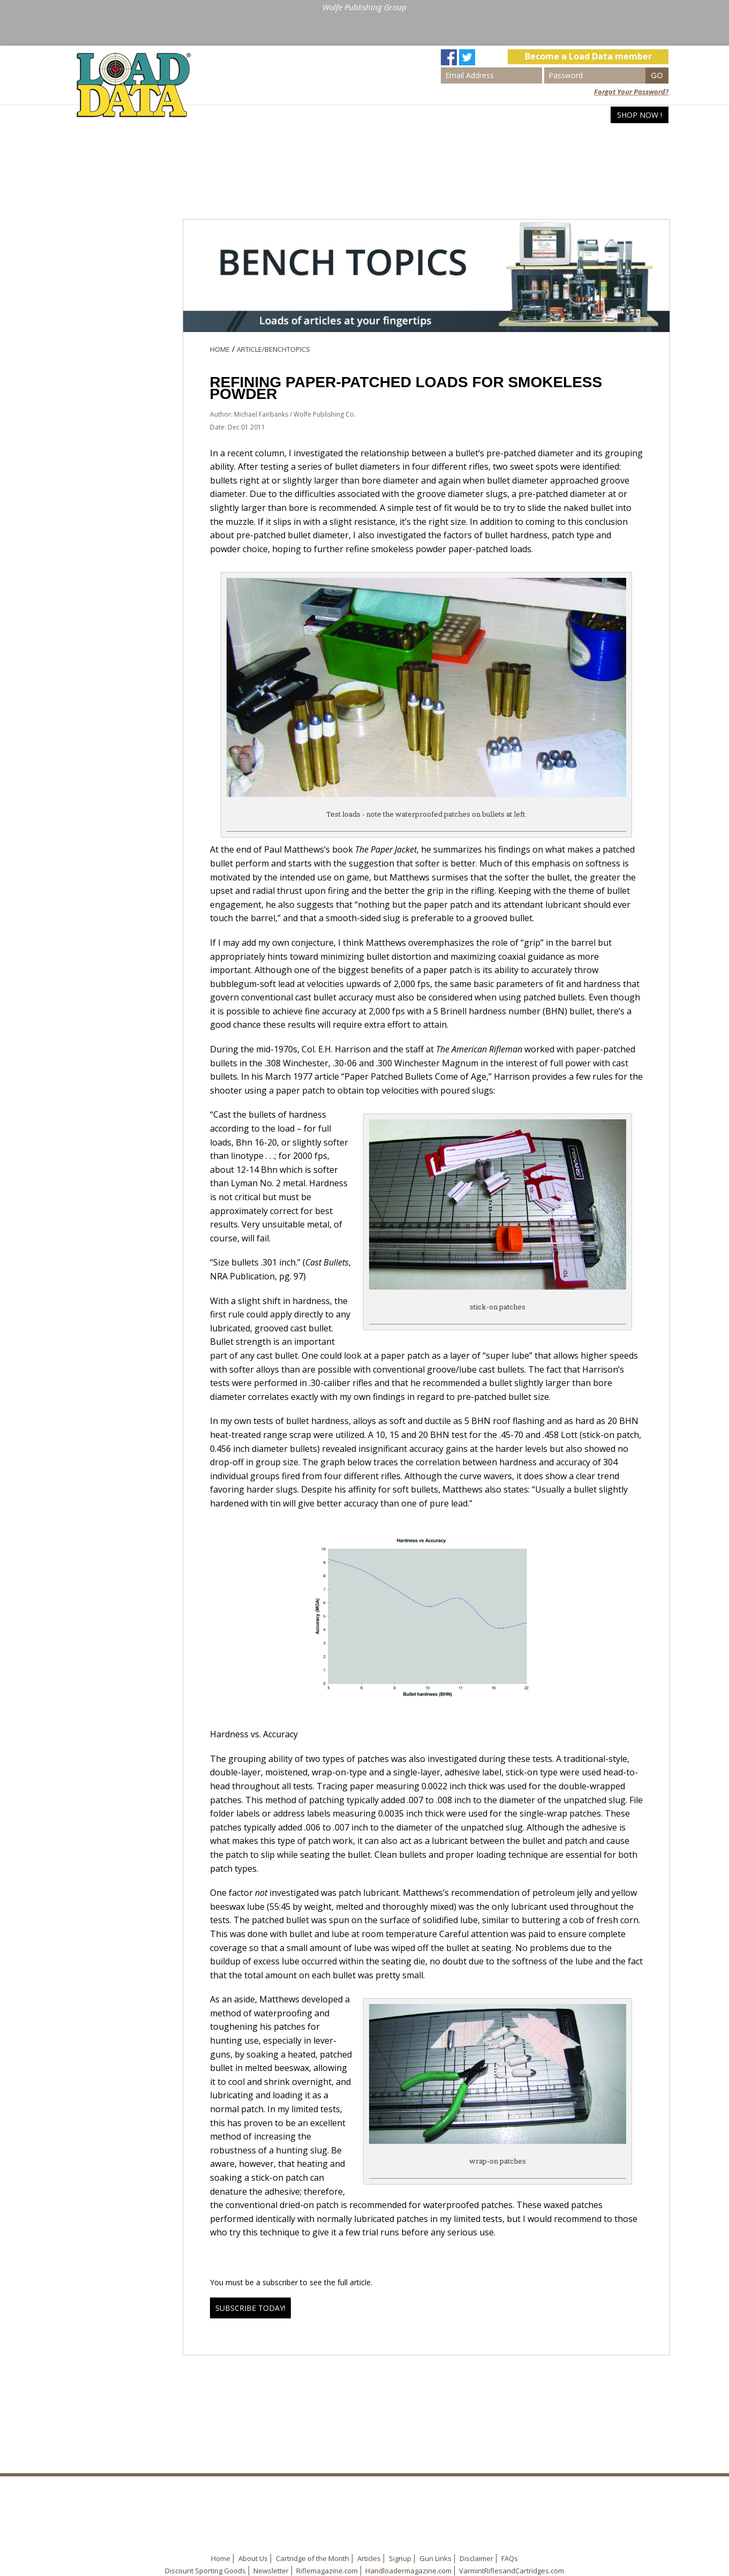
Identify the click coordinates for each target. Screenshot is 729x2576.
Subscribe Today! (250, 2308)
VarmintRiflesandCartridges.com (511, 2570)
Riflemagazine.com (327, 2570)
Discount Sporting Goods (205, 2570)
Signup (400, 2558)
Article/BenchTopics (273, 349)
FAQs (509, 2558)
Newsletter (271, 2570)
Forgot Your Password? (631, 91)
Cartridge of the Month (312, 2558)
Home (474, 115)
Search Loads (529, 115)
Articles (589, 115)
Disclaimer (476, 2558)
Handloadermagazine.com (408, 2570)
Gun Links (435, 2558)
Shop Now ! (639, 115)
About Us (253, 2558)
